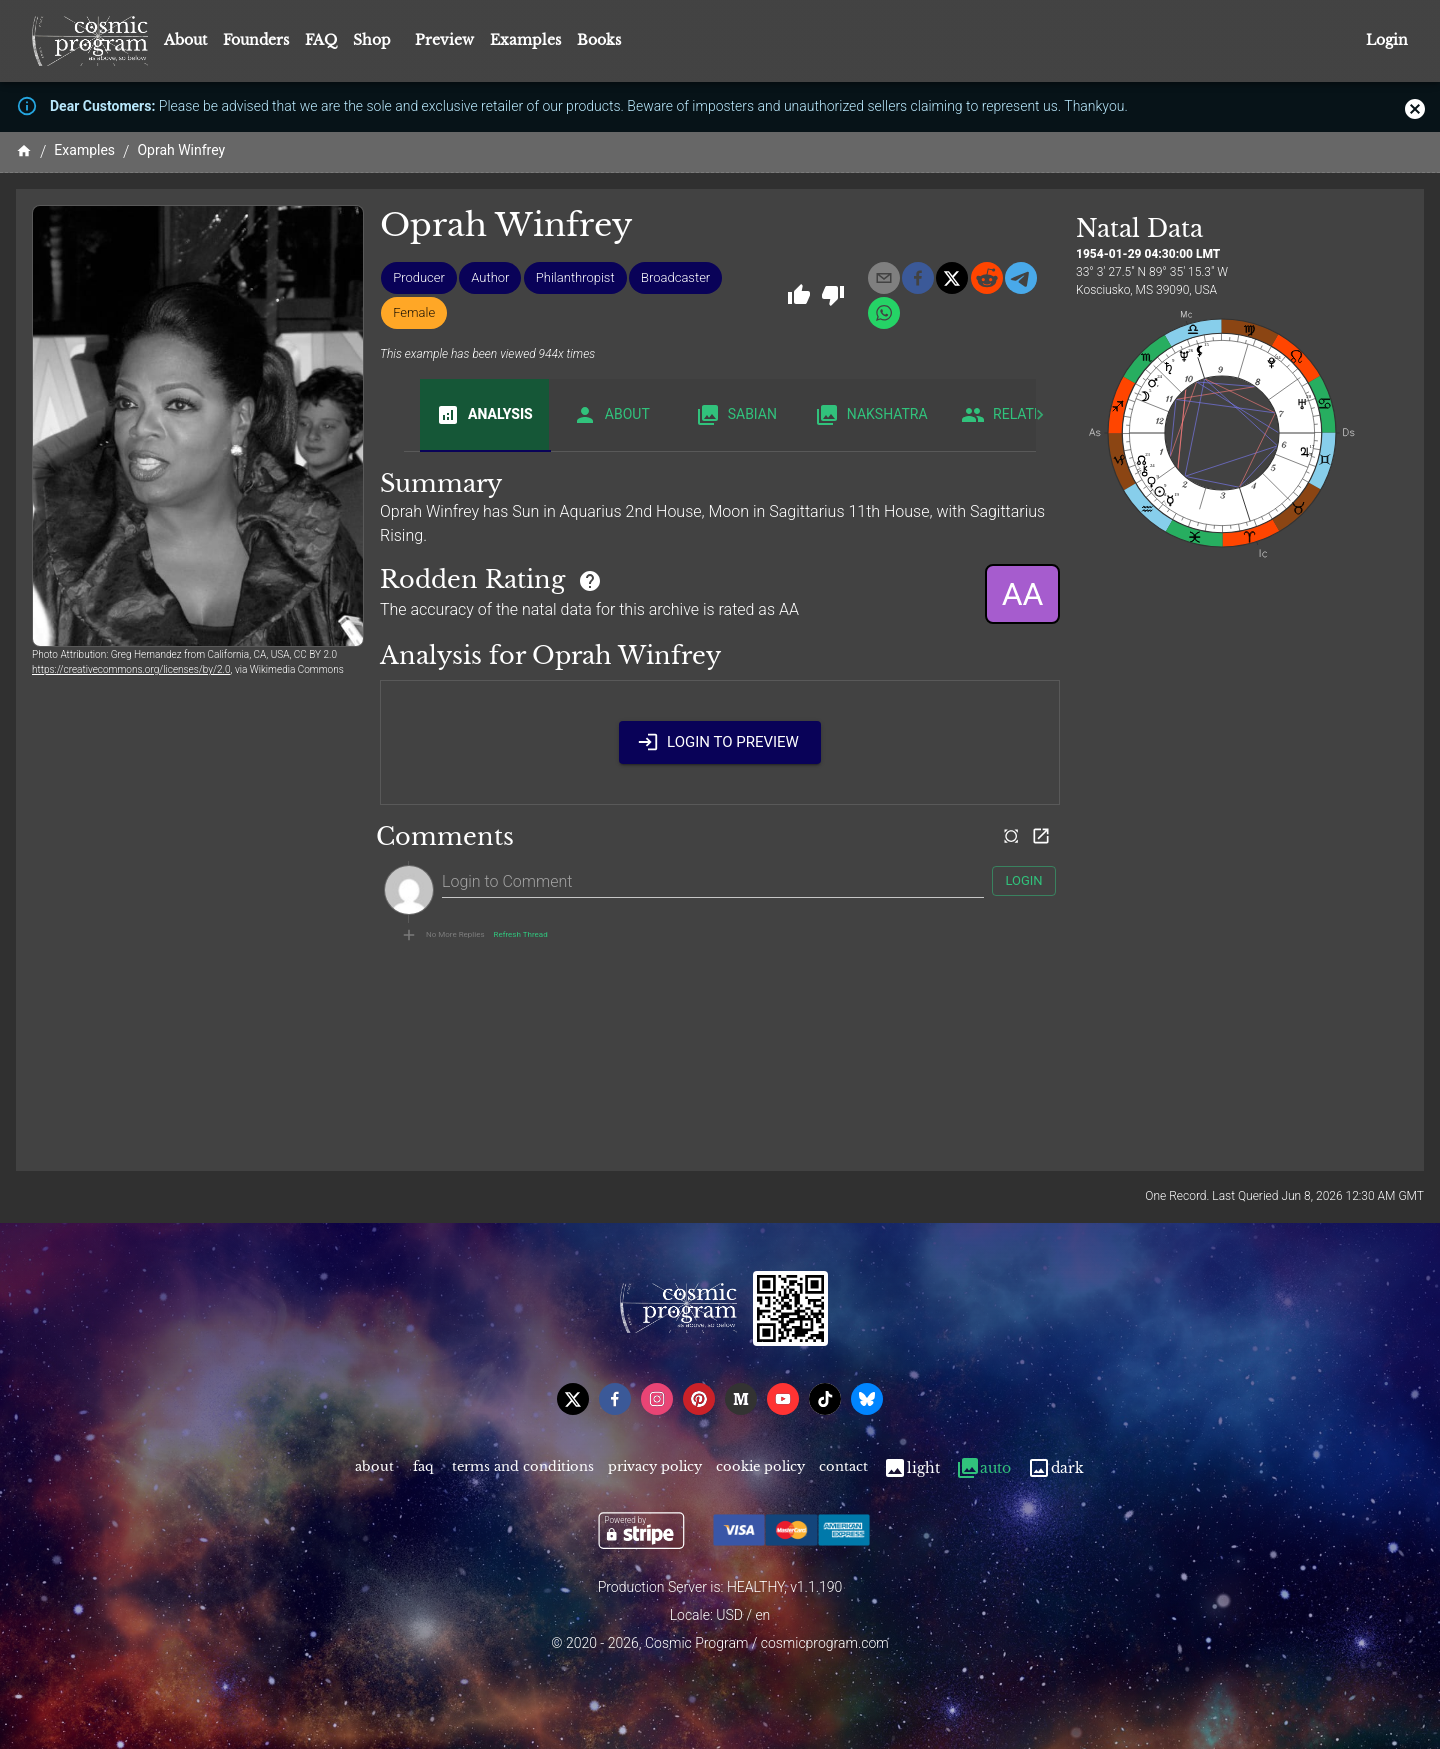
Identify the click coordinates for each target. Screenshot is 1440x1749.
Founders (256, 40)
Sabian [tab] (736, 415)
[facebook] (918, 278)
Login (1387, 40)
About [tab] (611, 415)
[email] (884, 278)
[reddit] (987, 278)
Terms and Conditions (523, 1468)
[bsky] (867, 1399)
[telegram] (1021, 278)
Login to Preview (720, 742)
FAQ (321, 40)
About (185, 40)
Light (911, 1468)
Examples (525, 40)
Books (599, 40)
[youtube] (783, 1399)
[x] (952, 278)
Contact (843, 1468)
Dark (1055, 1468)
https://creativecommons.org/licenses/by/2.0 (131, 669)
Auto (983, 1468)
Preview (444, 40)
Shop (372, 40)
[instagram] (657, 1399)
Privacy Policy (655, 1468)
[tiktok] (825, 1399)
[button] (419, 278)
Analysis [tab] (484, 415)
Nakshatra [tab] (871, 415)
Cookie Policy (760, 1468)
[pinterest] (699, 1399)
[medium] (741, 1399)
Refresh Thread (521, 935)
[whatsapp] (884, 313)
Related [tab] (1006, 415)
